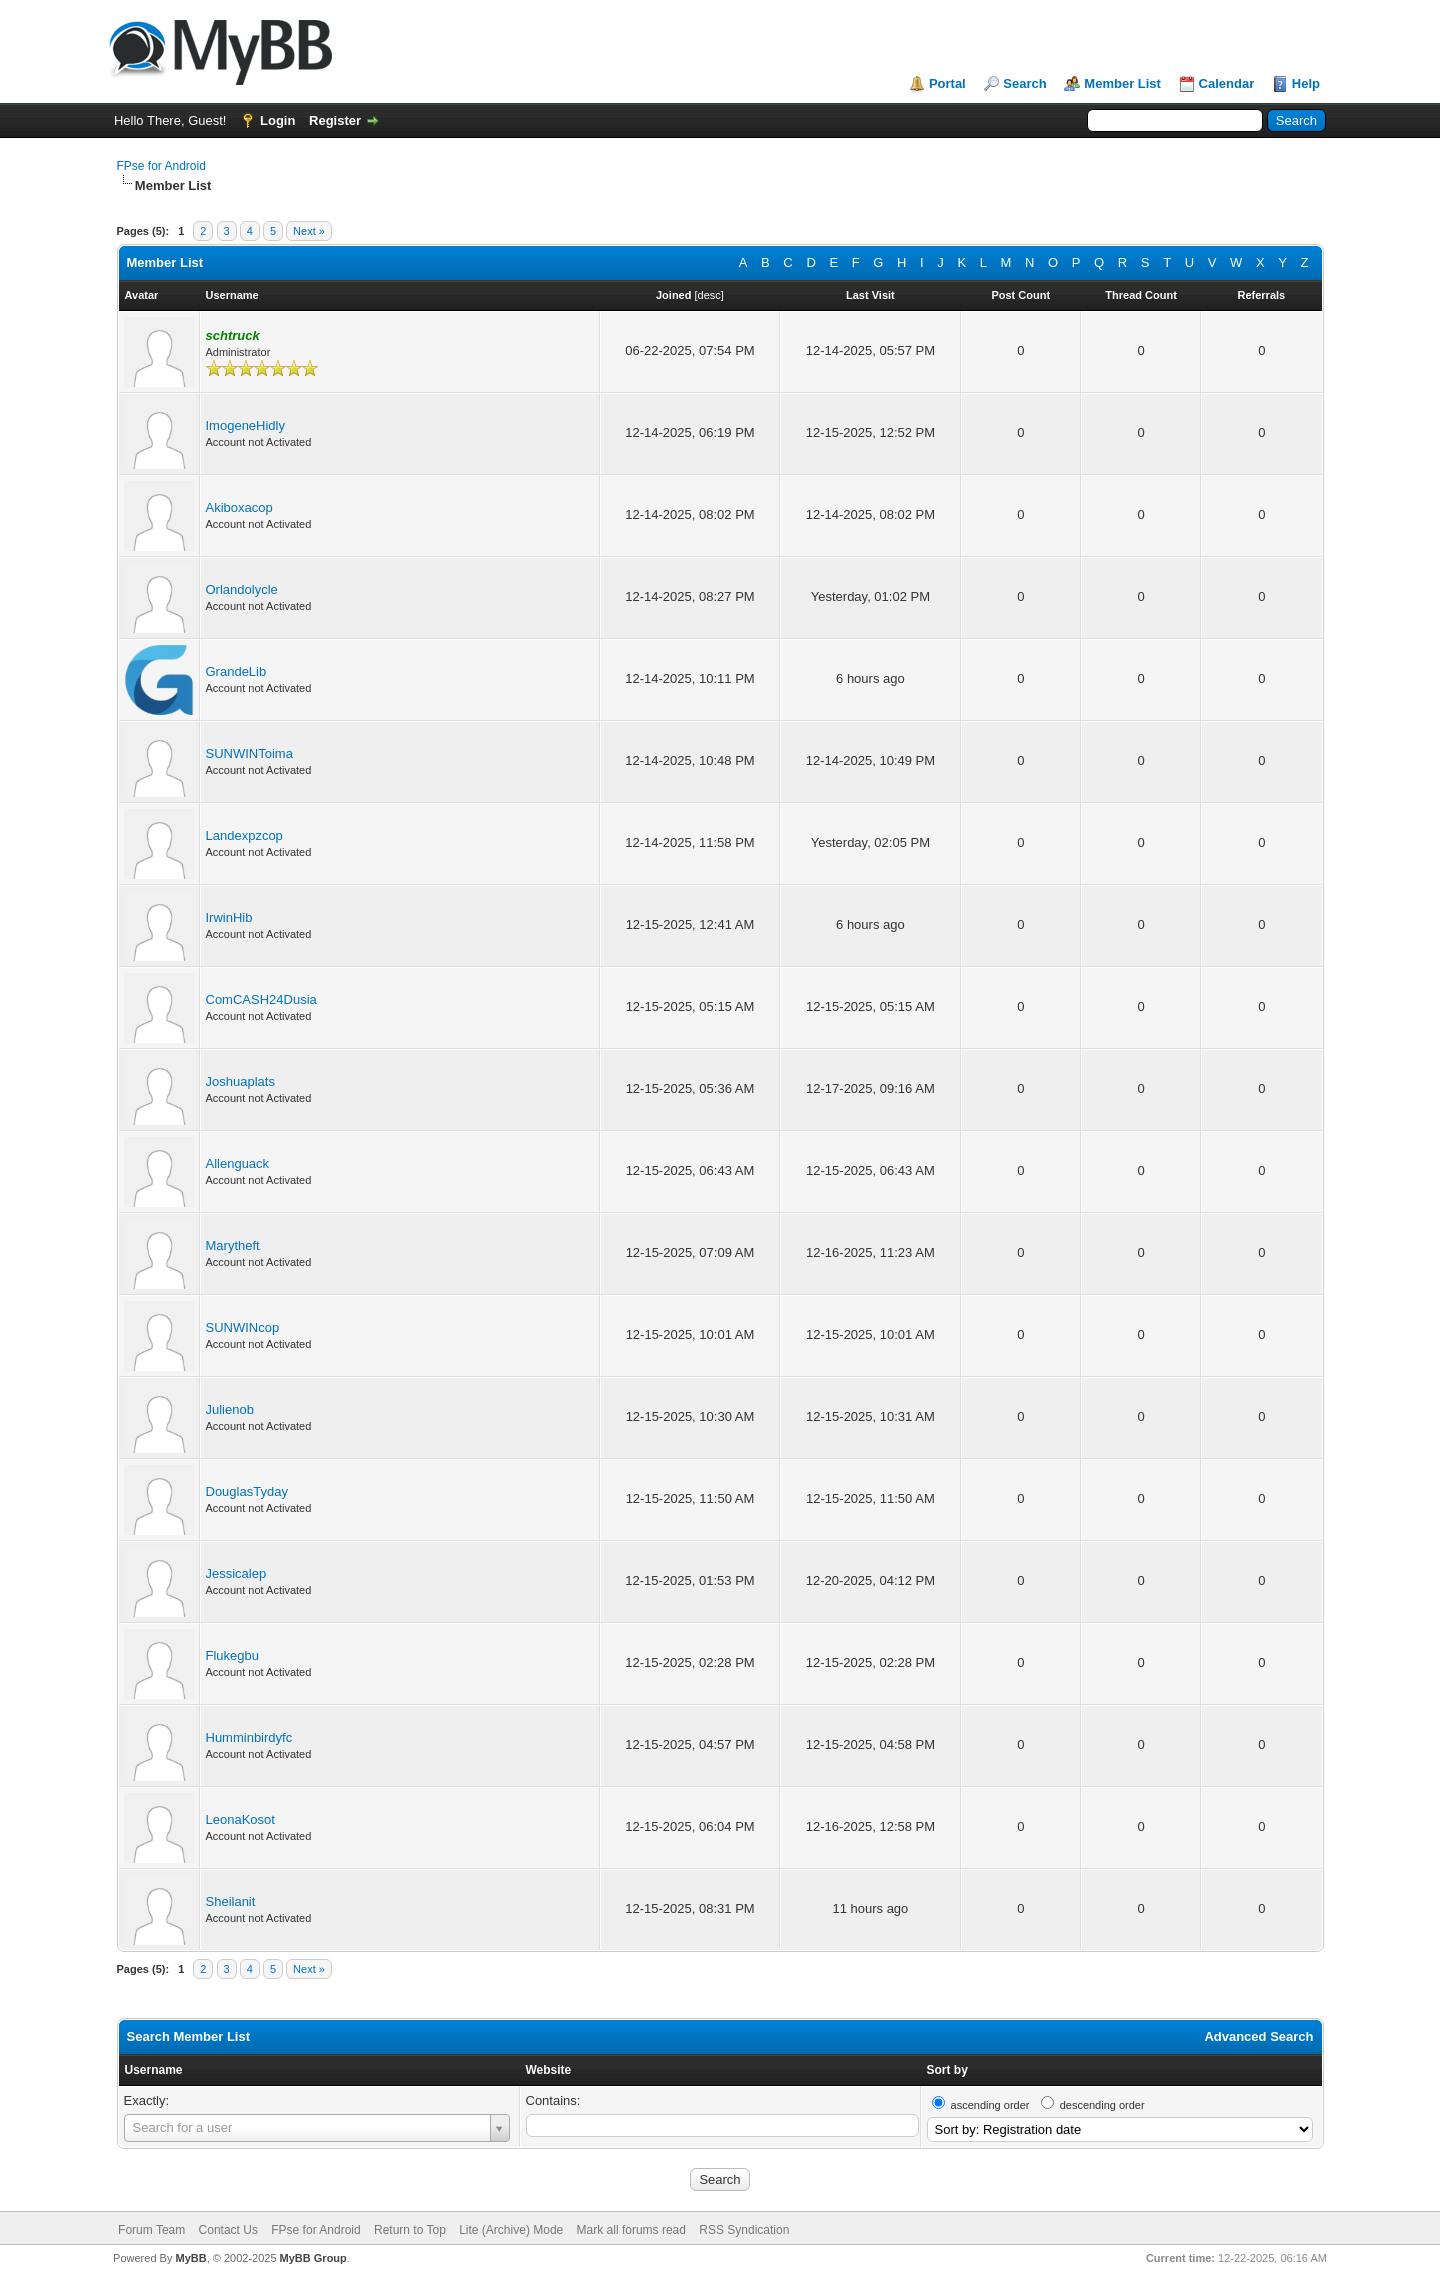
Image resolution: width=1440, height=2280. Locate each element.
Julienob (230, 1409)
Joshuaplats (240, 1081)
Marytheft (233, 1245)
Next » (309, 231)
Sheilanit (231, 1901)
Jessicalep (236, 1573)
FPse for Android (161, 166)
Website (549, 2070)
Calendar (1227, 83)
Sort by (947, 2070)
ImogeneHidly (246, 425)
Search (1024, 83)
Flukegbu (232, 1655)
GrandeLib (236, 671)
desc (709, 295)
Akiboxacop (239, 507)
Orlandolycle (242, 589)
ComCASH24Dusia (261, 999)
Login (277, 120)
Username (154, 2070)
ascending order (990, 2105)
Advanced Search (1258, 2036)
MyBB (190, 2258)
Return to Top (410, 2230)
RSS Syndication (744, 2230)
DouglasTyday (247, 1491)
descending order (1102, 2105)
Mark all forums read (631, 2230)
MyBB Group (313, 2258)
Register (335, 120)
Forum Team (151, 2230)
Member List (1122, 83)
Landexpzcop (244, 835)
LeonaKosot (240, 1819)
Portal (947, 83)
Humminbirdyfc (249, 1737)
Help (1306, 83)
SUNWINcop (243, 1327)
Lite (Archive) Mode (511, 2230)
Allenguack (238, 1163)
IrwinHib (229, 917)
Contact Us (228, 2230)
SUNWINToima (249, 753)
